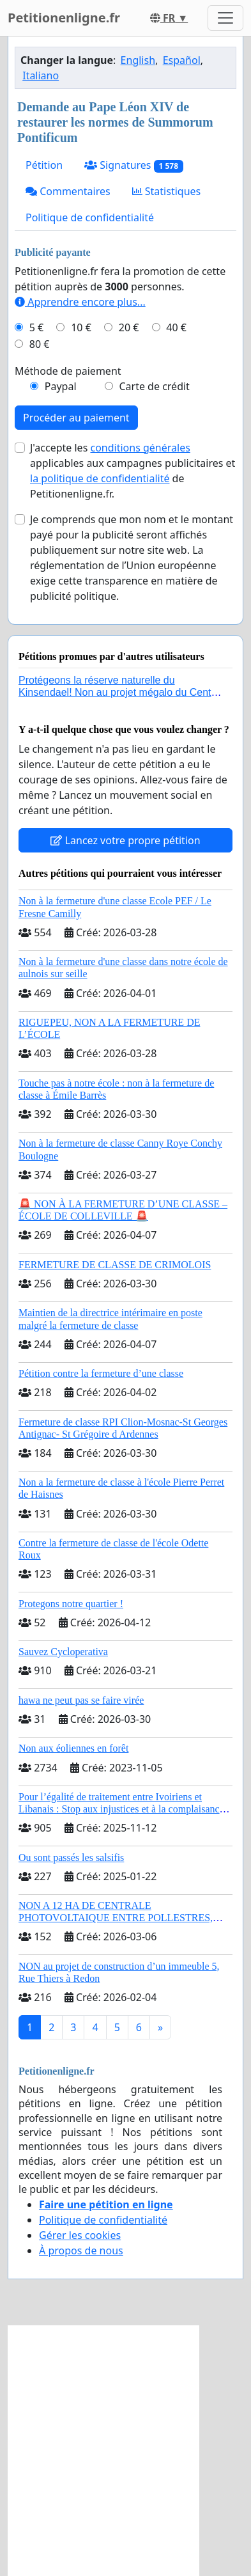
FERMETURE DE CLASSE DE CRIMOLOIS (115, 1264)
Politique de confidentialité (90, 217)
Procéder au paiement (76, 418)
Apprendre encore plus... (80, 302)
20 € (129, 327)
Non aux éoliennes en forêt (73, 1748)
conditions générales (140, 448)
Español (182, 60)
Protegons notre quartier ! (71, 1603)
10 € (81, 327)
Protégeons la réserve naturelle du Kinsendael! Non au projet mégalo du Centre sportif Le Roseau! (119, 692)
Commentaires (68, 191)
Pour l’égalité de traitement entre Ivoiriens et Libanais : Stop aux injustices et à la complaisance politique (121, 1808)
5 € (36, 327)
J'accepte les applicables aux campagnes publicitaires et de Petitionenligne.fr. (132, 471)
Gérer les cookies (80, 2235)
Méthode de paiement (68, 371)
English (138, 60)
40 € (176, 327)
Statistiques (166, 191)
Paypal (61, 386)
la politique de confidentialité (99, 478)
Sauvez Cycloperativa (63, 1651)
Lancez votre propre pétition (125, 840)
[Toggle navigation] (225, 18)
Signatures (133, 165)
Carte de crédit (154, 386)
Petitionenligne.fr (64, 17)
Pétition (44, 165)
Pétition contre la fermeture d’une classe (101, 1373)
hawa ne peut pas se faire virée (81, 1700)
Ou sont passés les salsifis (71, 1857)
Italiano (40, 75)
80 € (39, 344)
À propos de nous (81, 2250)
